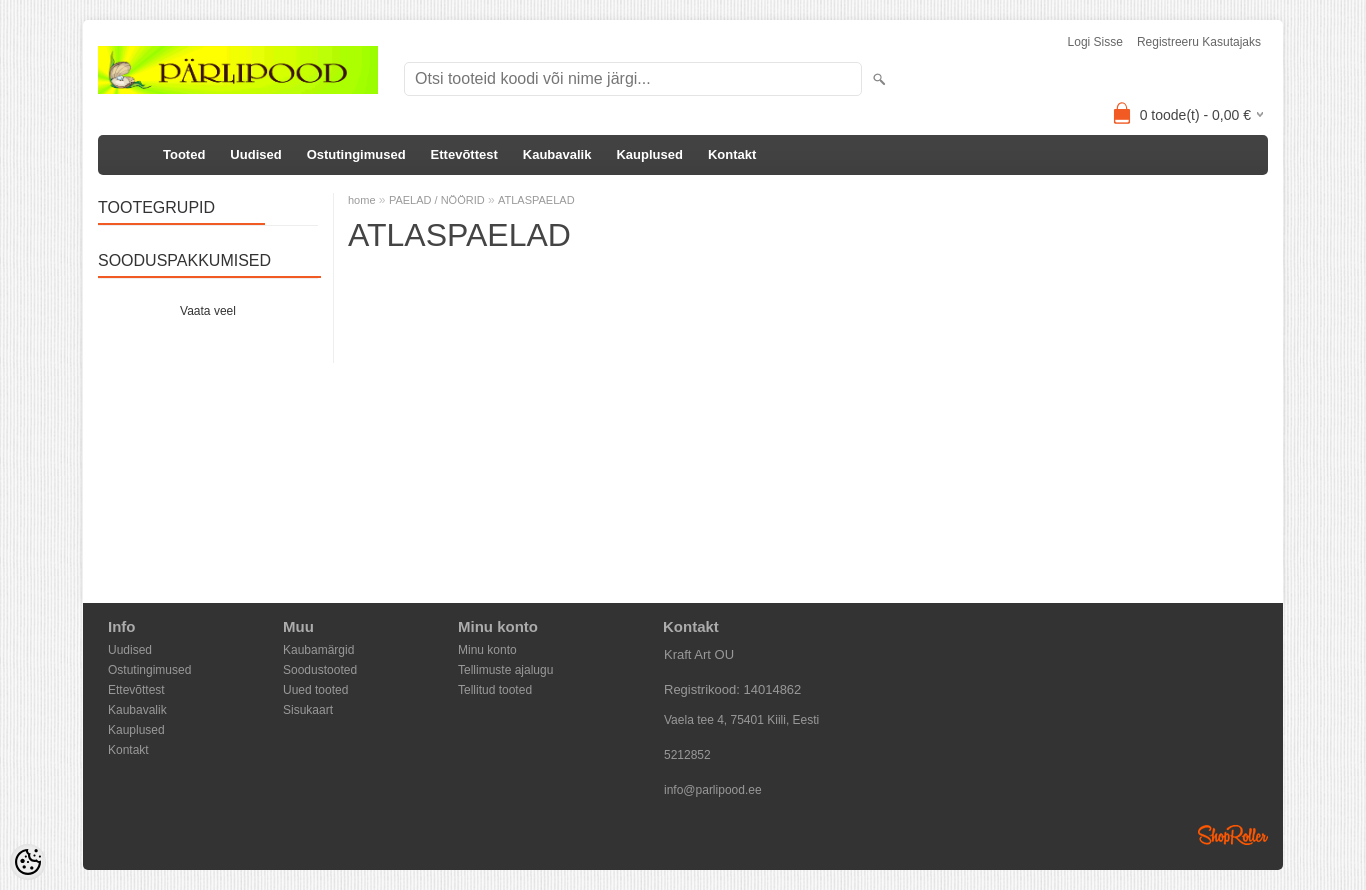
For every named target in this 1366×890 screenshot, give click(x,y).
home (362, 200)
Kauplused (649, 154)
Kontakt (732, 154)
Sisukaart (308, 710)
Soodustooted (320, 670)
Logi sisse (1095, 42)
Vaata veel (208, 311)
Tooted (184, 154)
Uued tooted (315, 690)
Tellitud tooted (495, 690)
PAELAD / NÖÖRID (437, 200)
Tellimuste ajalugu (505, 670)
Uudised (255, 154)
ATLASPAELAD (536, 200)
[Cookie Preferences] (28, 862)
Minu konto (487, 650)
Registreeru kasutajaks (1199, 42)
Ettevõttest (464, 154)
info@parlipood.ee (713, 790)
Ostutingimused (356, 154)
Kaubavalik (557, 154)
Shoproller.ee (1233, 835)
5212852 (687, 755)
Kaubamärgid (318, 650)
